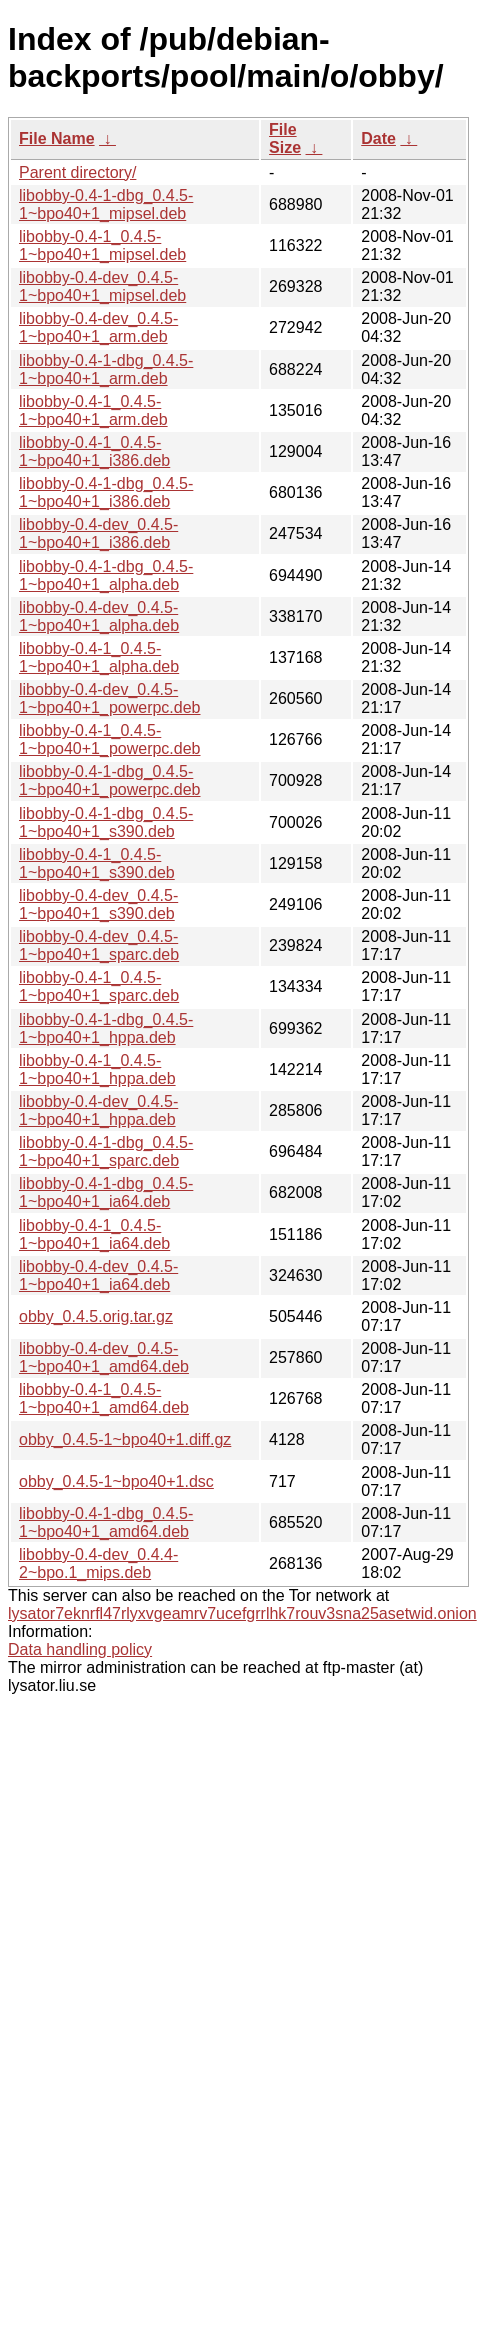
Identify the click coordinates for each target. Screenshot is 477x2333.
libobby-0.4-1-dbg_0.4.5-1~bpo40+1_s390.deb (106, 822)
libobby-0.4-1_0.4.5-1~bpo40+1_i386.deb (94, 451)
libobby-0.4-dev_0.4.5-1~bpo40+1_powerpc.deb (110, 698)
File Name (57, 138)
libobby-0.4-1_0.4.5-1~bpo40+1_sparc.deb (99, 986)
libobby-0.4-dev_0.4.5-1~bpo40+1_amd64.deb (104, 1357)
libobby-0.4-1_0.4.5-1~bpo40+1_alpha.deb (99, 657)
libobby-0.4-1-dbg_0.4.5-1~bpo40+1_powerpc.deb (110, 780)
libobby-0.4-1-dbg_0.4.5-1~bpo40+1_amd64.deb (106, 1522)
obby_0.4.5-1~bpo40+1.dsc (116, 1481)
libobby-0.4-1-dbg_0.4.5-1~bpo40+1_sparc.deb (106, 1151)
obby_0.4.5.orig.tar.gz (96, 1316)
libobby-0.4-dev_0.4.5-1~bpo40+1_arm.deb (98, 327)
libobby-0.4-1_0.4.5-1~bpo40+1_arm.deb (93, 410)
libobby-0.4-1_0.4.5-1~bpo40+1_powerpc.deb (110, 739)
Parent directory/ (77, 172)
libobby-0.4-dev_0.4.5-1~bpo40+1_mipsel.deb (102, 286)
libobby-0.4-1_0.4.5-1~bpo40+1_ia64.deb (94, 1234)
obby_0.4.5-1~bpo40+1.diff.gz (125, 1439)
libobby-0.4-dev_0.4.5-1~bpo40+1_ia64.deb (98, 1275)
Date (378, 138)
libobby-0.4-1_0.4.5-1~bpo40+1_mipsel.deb (102, 245)
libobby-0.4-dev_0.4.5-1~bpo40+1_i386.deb (98, 533)
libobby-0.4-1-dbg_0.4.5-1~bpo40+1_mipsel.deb (106, 204)
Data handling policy (80, 1649)
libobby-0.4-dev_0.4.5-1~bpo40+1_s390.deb (98, 904)
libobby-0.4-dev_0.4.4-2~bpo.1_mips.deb (98, 1563)
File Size (285, 138)
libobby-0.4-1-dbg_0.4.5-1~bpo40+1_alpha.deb (106, 575)
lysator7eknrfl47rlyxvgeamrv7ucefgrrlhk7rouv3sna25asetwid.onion (242, 1613)
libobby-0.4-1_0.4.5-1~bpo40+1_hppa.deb (97, 1069)
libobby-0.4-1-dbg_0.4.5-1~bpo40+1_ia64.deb (106, 1192)
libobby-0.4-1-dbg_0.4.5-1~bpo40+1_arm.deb (106, 369)
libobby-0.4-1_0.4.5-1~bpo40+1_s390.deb (97, 863)
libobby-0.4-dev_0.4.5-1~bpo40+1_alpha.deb (99, 616)
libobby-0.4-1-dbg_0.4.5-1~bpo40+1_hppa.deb (106, 1028)
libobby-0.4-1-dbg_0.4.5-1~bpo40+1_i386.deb (106, 492)
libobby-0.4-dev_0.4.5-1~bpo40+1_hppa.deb (98, 1110)
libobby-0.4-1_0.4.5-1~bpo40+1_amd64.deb (104, 1398)
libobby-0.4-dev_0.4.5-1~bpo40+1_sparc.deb (99, 945)
